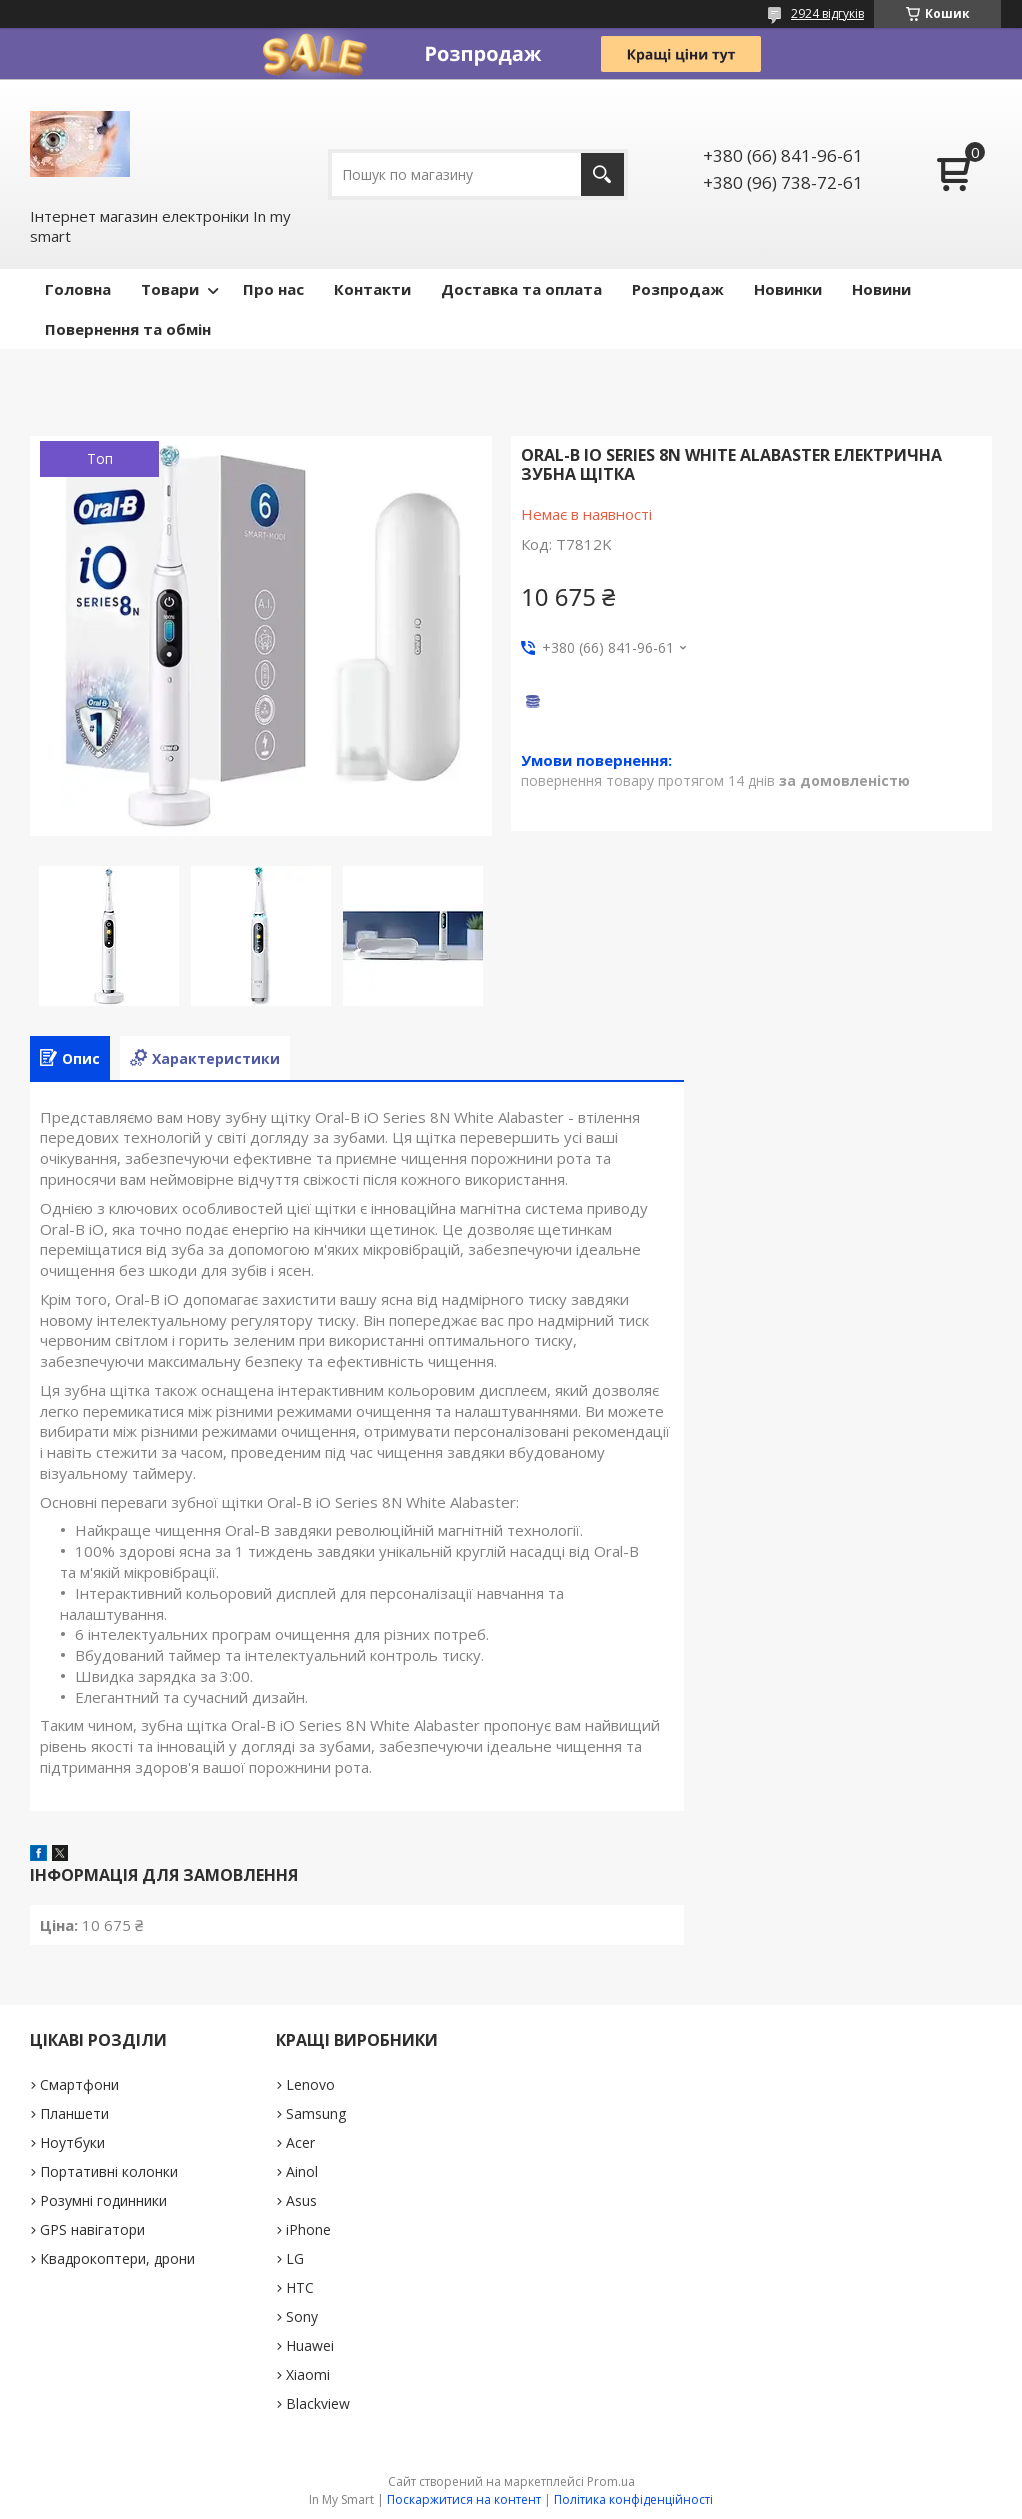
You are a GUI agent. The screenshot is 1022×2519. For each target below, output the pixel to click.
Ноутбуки (72, 2142)
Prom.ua (611, 2481)
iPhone (308, 2229)
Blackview (318, 2403)
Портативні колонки (109, 2171)
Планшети (74, 2113)
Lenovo (310, 2084)
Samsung (316, 2113)
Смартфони (79, 2084)
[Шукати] (602, 174)
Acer (300, 2142)
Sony (302, 2316)
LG (295, 2258)
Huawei (310, 2345)
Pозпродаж (678, 289)
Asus (301, 2200)
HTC (300, 2287)
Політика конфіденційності (633, 2499)
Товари (170, 289)
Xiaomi (308, 2374)
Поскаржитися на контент (464, 2499)
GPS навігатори (92, 2229)
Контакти (372, 289)
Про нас (273, 289)
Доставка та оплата (521, 289)
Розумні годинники (103, 2200)
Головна (78, 289)
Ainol (302, 2171)
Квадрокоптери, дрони (117, 2258)
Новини (881, 289)
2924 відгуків (827, 13)
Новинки (788, 289)
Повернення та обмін (128, 329)
